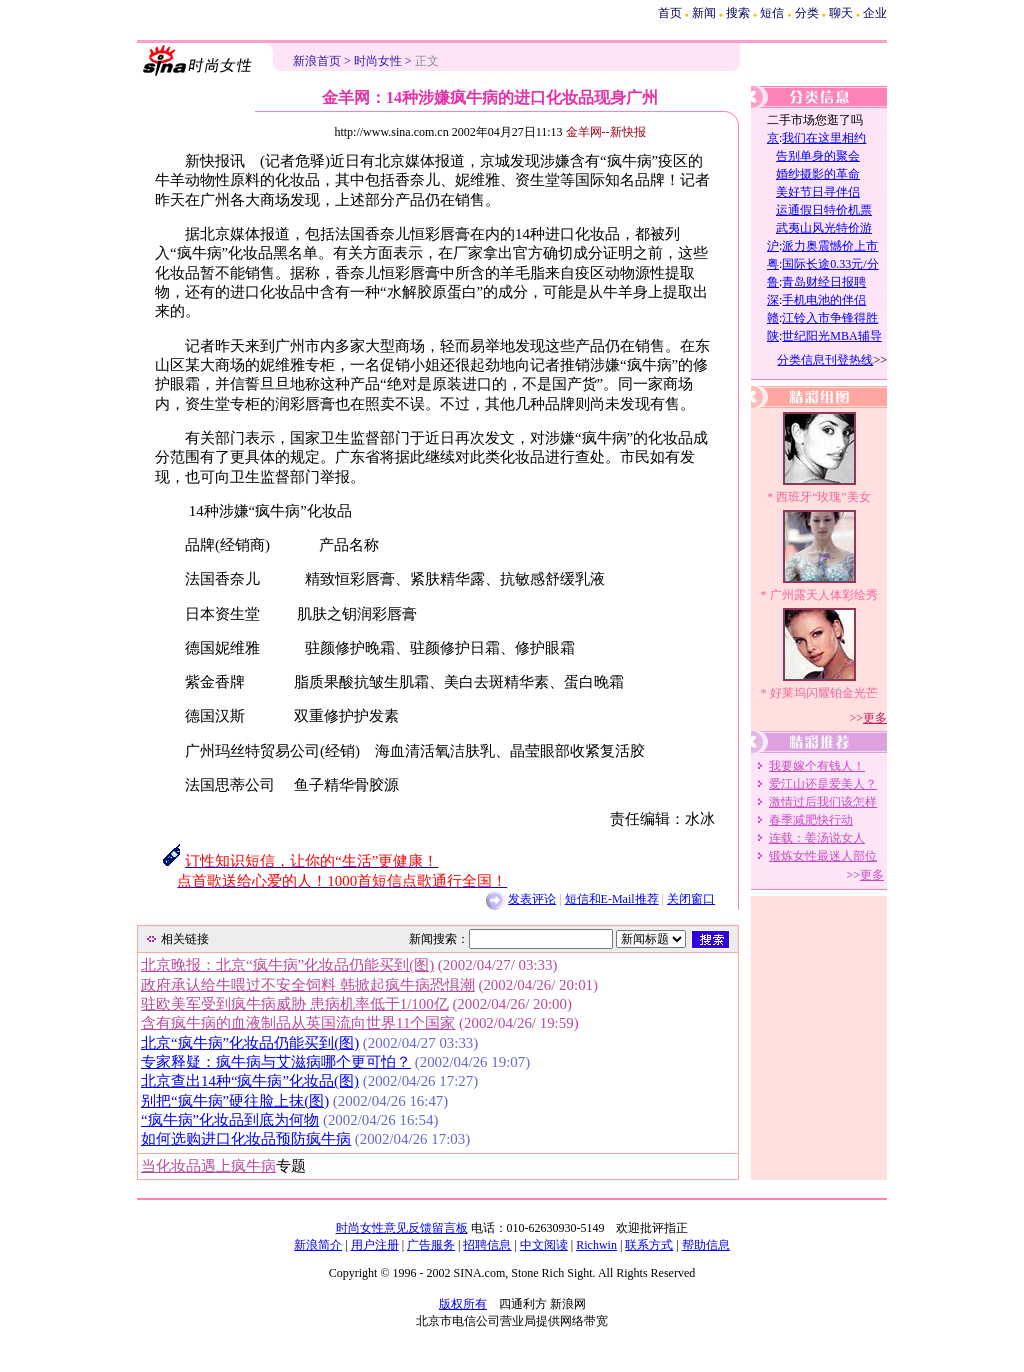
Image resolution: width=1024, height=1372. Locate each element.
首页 (670, 13)
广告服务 (431, 1245)
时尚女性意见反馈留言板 (402, 1228)
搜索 (738, 13)
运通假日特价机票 (824, 210)
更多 (875, 718)
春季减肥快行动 (811, 820)
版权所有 (463, 1304)
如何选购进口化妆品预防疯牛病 (246, 1139)
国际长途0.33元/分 (830, 264)
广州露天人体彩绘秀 (824, 595)
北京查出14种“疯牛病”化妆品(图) (250, 1081)
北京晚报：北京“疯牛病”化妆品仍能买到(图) (287, 965)
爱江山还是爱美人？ (823, 784)
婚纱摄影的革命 (818, 174)
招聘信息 (487, 1245)
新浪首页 (317, 61)
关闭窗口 (691, 899)
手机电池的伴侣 (824, 300)
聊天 (841, 13)
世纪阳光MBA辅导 (831, 336)
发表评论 (532, 899)
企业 (875, 13)
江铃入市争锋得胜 (830, 318)
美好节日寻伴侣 (818, 192)
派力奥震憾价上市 (830, 246)
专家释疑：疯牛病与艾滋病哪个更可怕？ (276, 1062)
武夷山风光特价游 (824, 228)
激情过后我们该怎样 (823, 802)
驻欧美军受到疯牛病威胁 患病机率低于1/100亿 (295, 1004)
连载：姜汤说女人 (817, 838)
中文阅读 (544, 1245)
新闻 (704, 13)
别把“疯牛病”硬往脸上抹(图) (235, 1101)
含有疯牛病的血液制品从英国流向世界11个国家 (298, 1023)
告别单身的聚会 (818, 156)
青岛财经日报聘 (824, 282)
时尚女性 (378, 61)
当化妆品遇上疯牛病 (208, 1166)
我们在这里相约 (824, 138)
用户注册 (375, 1245)
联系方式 (649, 1245)
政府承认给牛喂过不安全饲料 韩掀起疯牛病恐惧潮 (308, 985)
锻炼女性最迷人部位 (823, 856)
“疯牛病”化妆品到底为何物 (230, 1120)
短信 (772, 13)
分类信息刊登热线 (825, 360)
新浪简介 (318, 1245)
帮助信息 (706, 1245)
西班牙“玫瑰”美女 (823, 497)
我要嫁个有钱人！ (817, 766)
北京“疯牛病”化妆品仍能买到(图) (250, 1043)
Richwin (596, 1245)
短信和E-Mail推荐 (612, 899)
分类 (807, 13)
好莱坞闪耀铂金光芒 (824, 693)
